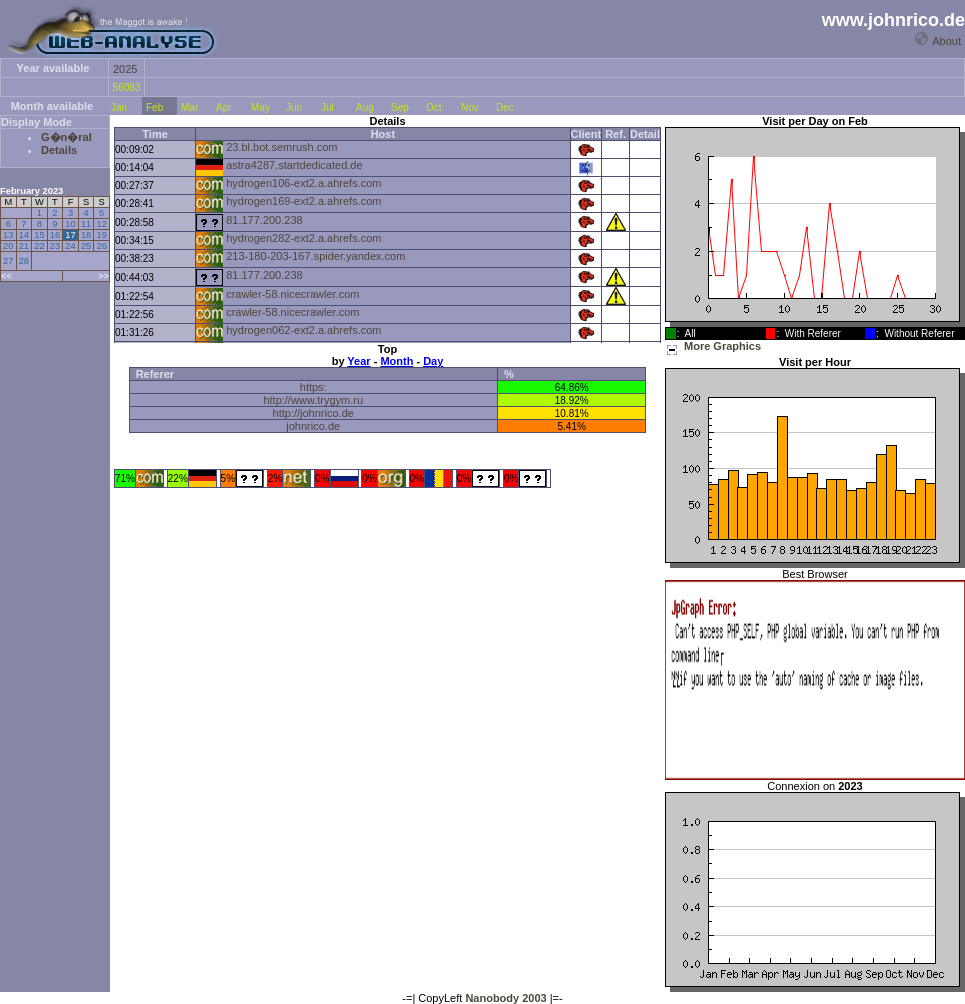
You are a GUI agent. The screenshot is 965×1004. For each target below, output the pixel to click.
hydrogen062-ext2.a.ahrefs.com (303, 330)
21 (24, 246)
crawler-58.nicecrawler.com (292, 294)
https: (313, 387)
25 (86, 246)
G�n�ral (66, 137)
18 (86, 235)
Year (358, 361)
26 (101, 246)
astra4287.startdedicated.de (294, 165)
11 (86, 224)
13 (8, 235)
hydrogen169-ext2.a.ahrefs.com (303, 201)
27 (8, 261)
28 (24, 261)
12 (101, 224)
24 (70, 246)
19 (101, 235)
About (946, 41)
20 (8, 246)
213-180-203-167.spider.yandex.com (315, 256)
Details (59, 150)
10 (70, 224)
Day (433, 361)
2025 (125, 69)
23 (55, 246)
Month (396, 361)
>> (103, 276)
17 (70, 235)
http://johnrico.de (313, 413)
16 (55, 235)
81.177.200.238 (264, 220)
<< (6, 276)
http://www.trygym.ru (313, 400)
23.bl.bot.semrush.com (281, 147)
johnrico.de (313, 426)
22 (39, 246)
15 (39, 235)
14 (24, 235)
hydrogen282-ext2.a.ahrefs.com (303, 238)
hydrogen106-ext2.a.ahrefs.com (303, 183)
